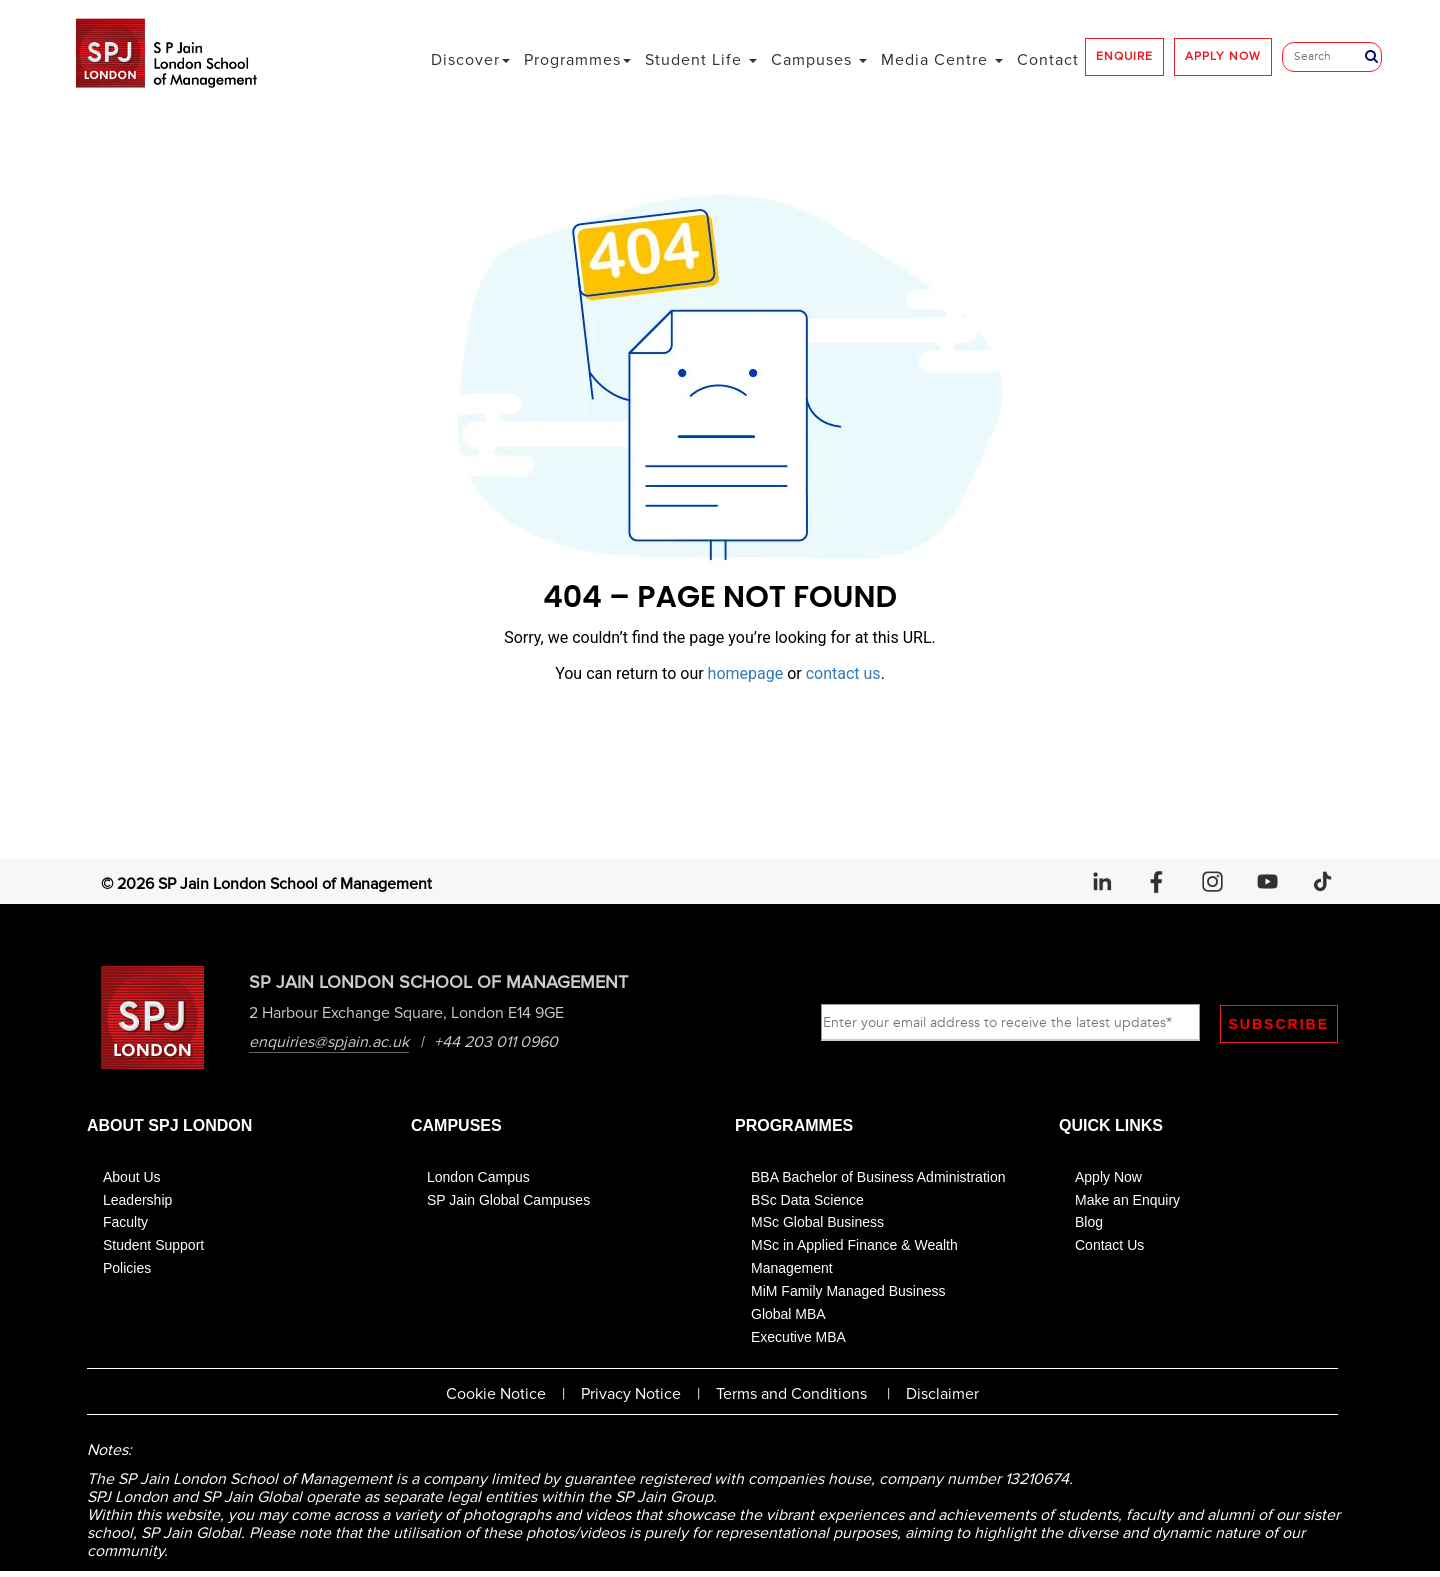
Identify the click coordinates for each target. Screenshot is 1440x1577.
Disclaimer (942, 1396)
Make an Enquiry (1127, 1201)
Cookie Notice (496, 1396)
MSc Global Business (817, 1224)
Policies (127, 1270)
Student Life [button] (701, 60)
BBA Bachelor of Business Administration (878, 1178)
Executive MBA (798, 1338)
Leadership (137, 1201)
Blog (1089, 1224)
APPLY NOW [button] (1223, 56)
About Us (132, 1178)
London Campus (478, 1178)
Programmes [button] (577, 60)
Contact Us (1109, 1247)
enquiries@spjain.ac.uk (331, 1043)
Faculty (125, 1224)
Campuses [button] (819, 60)
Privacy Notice (631, 1396)
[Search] (1328, 57)
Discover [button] (470, 60)
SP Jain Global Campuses (508, 1201)
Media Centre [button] (942, 60)
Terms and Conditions (791, 1396)
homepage (746, 673)
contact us (843, 673)
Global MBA (788, 1315)
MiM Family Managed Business (848, 1292)
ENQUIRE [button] (1124, 56)
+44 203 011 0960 (498, 1043)
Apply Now (1108, 1178)
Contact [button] (1048, 60)
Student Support (153, 1247)
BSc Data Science (807, 1201)
